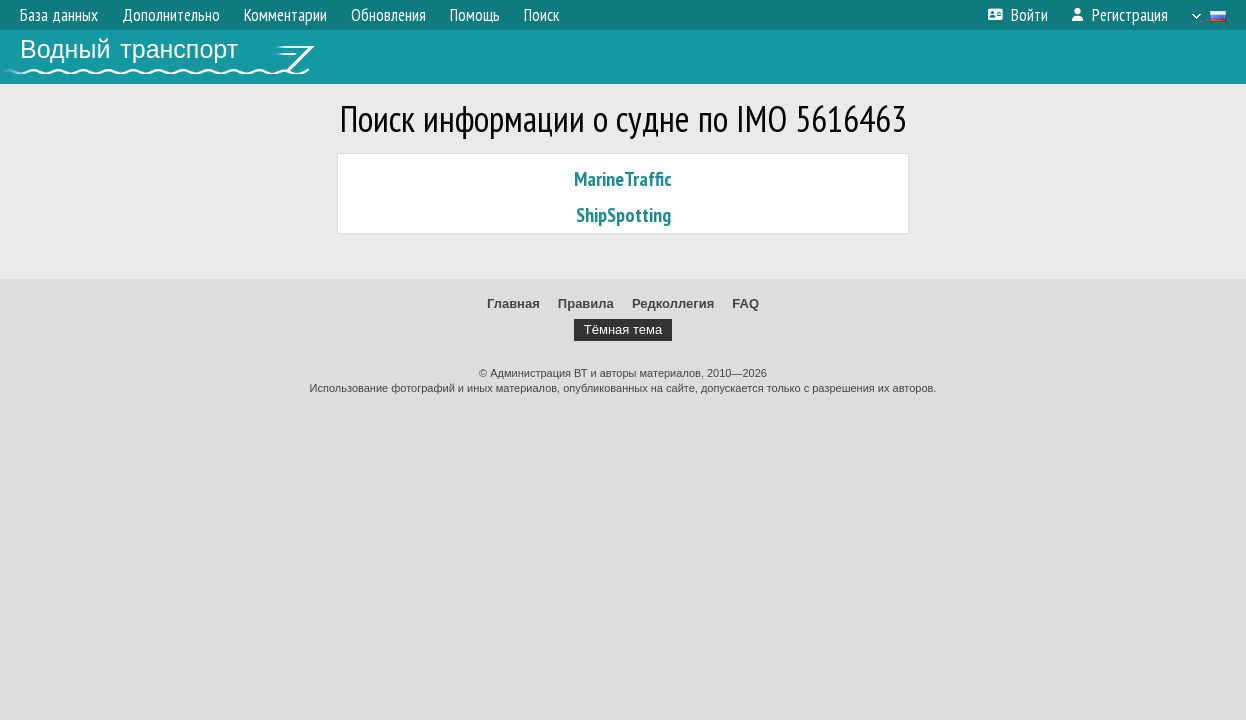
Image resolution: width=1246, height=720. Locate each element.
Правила (586, 303)
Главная (513, 303)
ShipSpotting (623, 215)
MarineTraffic (623, 179)
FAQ (745, 303)
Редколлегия (673, 303)
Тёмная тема (623, 329)
